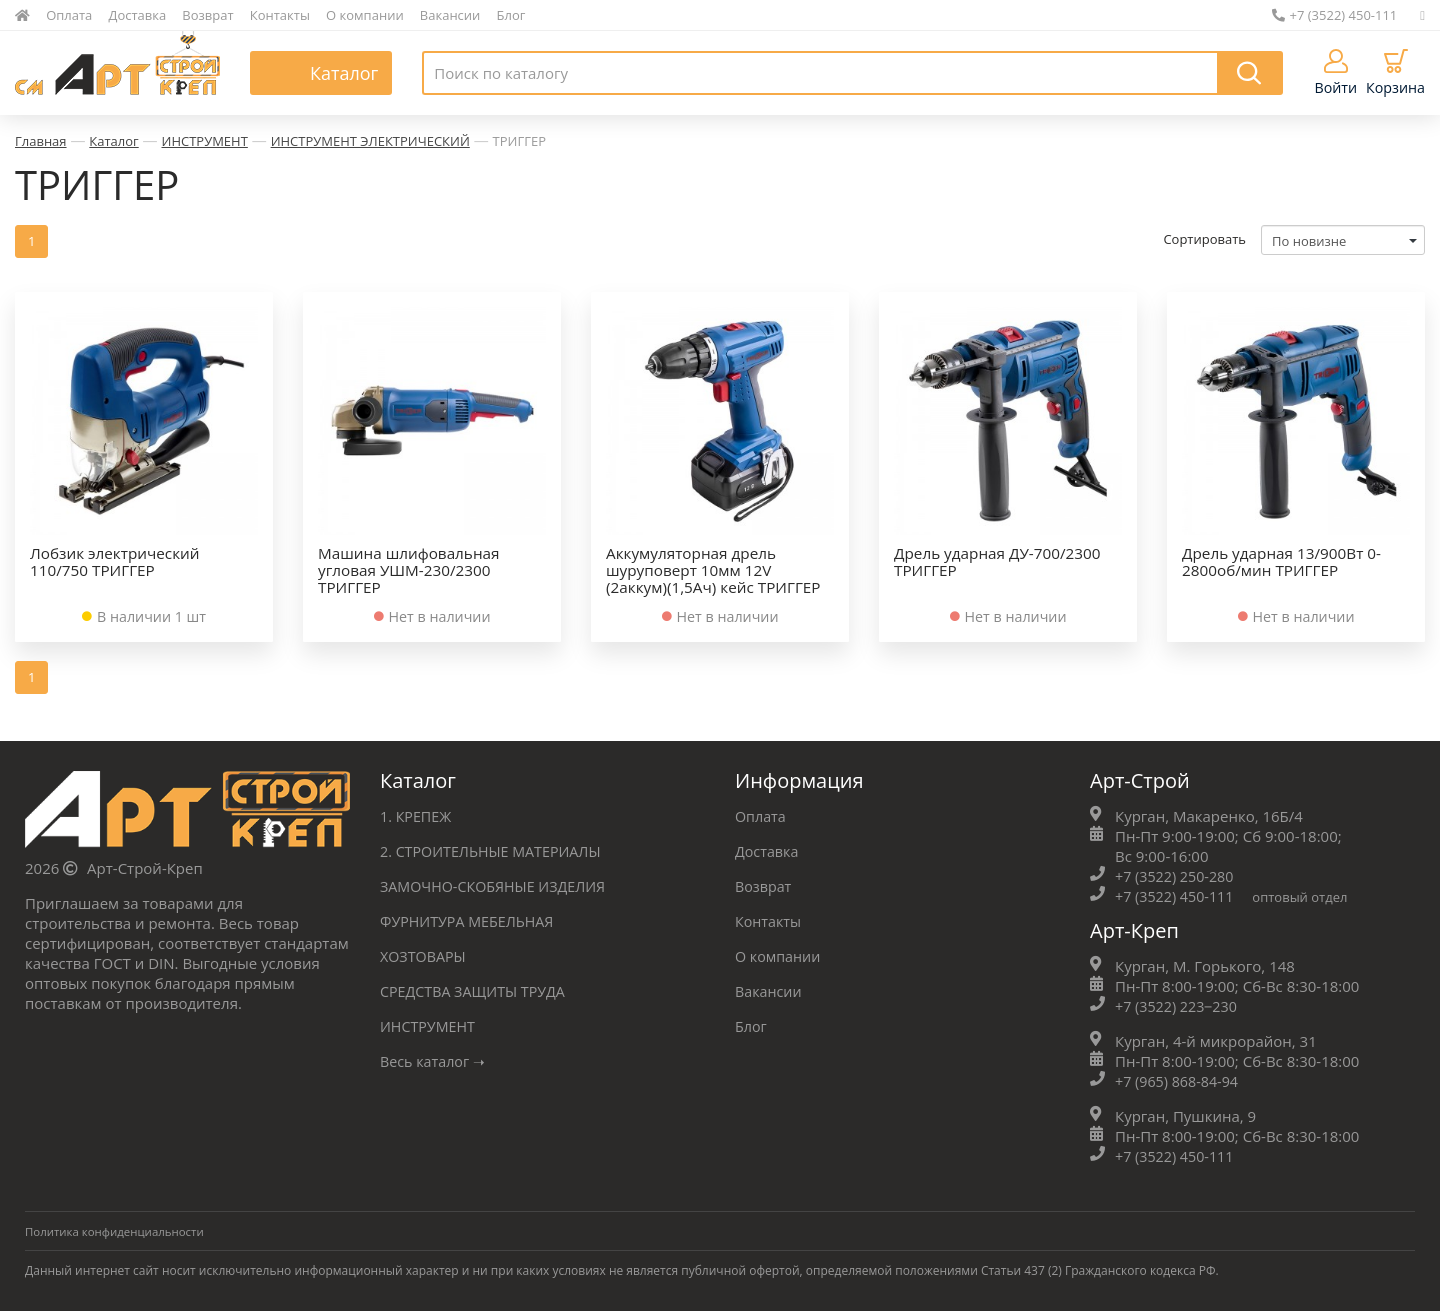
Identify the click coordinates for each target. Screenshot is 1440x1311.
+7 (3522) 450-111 (1335, 15)
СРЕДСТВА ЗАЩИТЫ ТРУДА (477, 989)
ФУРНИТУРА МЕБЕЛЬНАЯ (471, 919)
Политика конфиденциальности (119, 1229)
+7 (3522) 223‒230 (1179, 1004)
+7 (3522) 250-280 (1177, 874)
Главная (41, 141)
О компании (365, 15)
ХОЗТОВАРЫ (425, 954)
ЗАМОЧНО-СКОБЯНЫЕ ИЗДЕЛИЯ (498, 884)
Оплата (69, 15)
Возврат (207, 15)
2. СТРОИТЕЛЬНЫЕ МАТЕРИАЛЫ (496, 849)
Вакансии (450, 15)
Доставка (138, 15)
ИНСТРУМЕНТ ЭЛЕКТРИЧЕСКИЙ (370, 141)
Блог (511, 15)
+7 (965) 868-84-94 (1179, 1079)
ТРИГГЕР (519, 141)
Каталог (113, 141)
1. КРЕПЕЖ (417, 814)
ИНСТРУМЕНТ (205, 141)
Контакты (280, 15)
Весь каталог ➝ (435, 1059)
